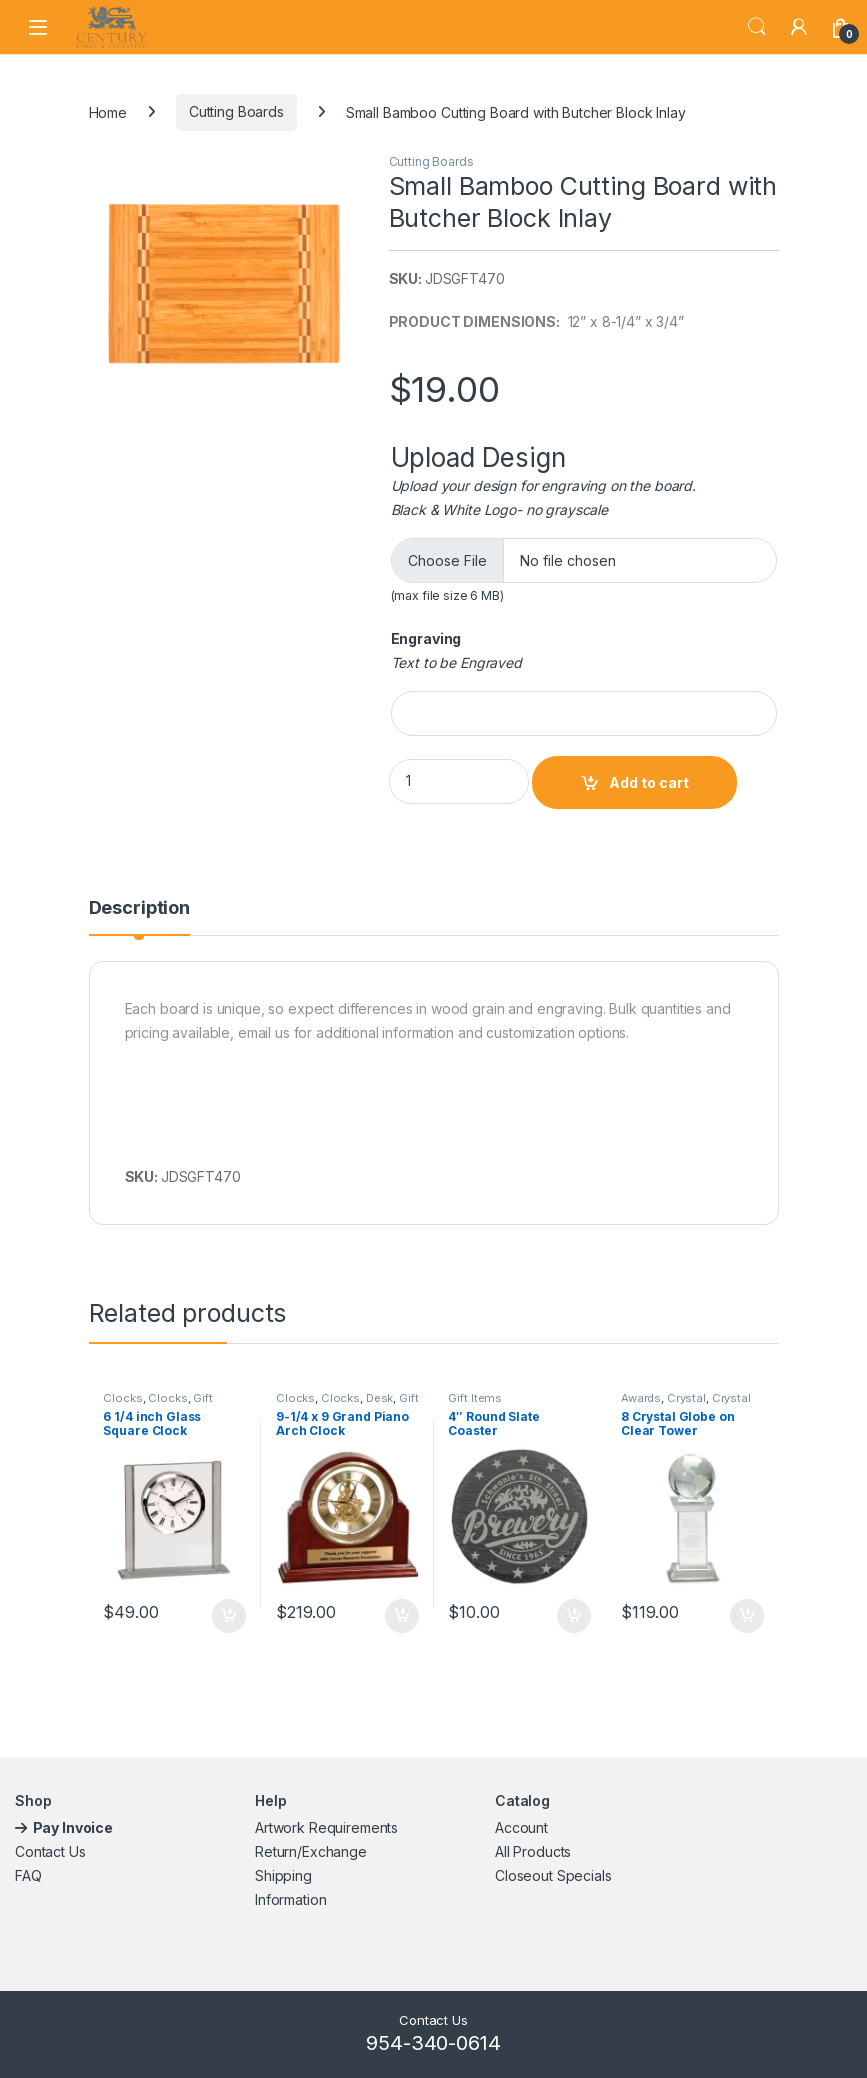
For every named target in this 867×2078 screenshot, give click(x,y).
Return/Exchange (311, 1851)
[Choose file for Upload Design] (584, 560)
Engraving (426, 638)
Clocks (122, 1398)
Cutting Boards (236, 111)
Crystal (686, 1398)
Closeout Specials (553, 1875)
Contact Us (50, 1851)
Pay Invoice (74, 1827)
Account (521, 1827)
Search (757, 27)
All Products (533, 1851)
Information (290, 1899)
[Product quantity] (459, 781)
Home (108, 111)
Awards (641, 1398)
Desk (379, 1398)
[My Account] (799, 27)
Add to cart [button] (229, 1616)
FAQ (28, 1875)
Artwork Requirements (326, 1827)
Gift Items (475, 1398)
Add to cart (649, 782)
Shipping (283, 1875)
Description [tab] (139, 908)
